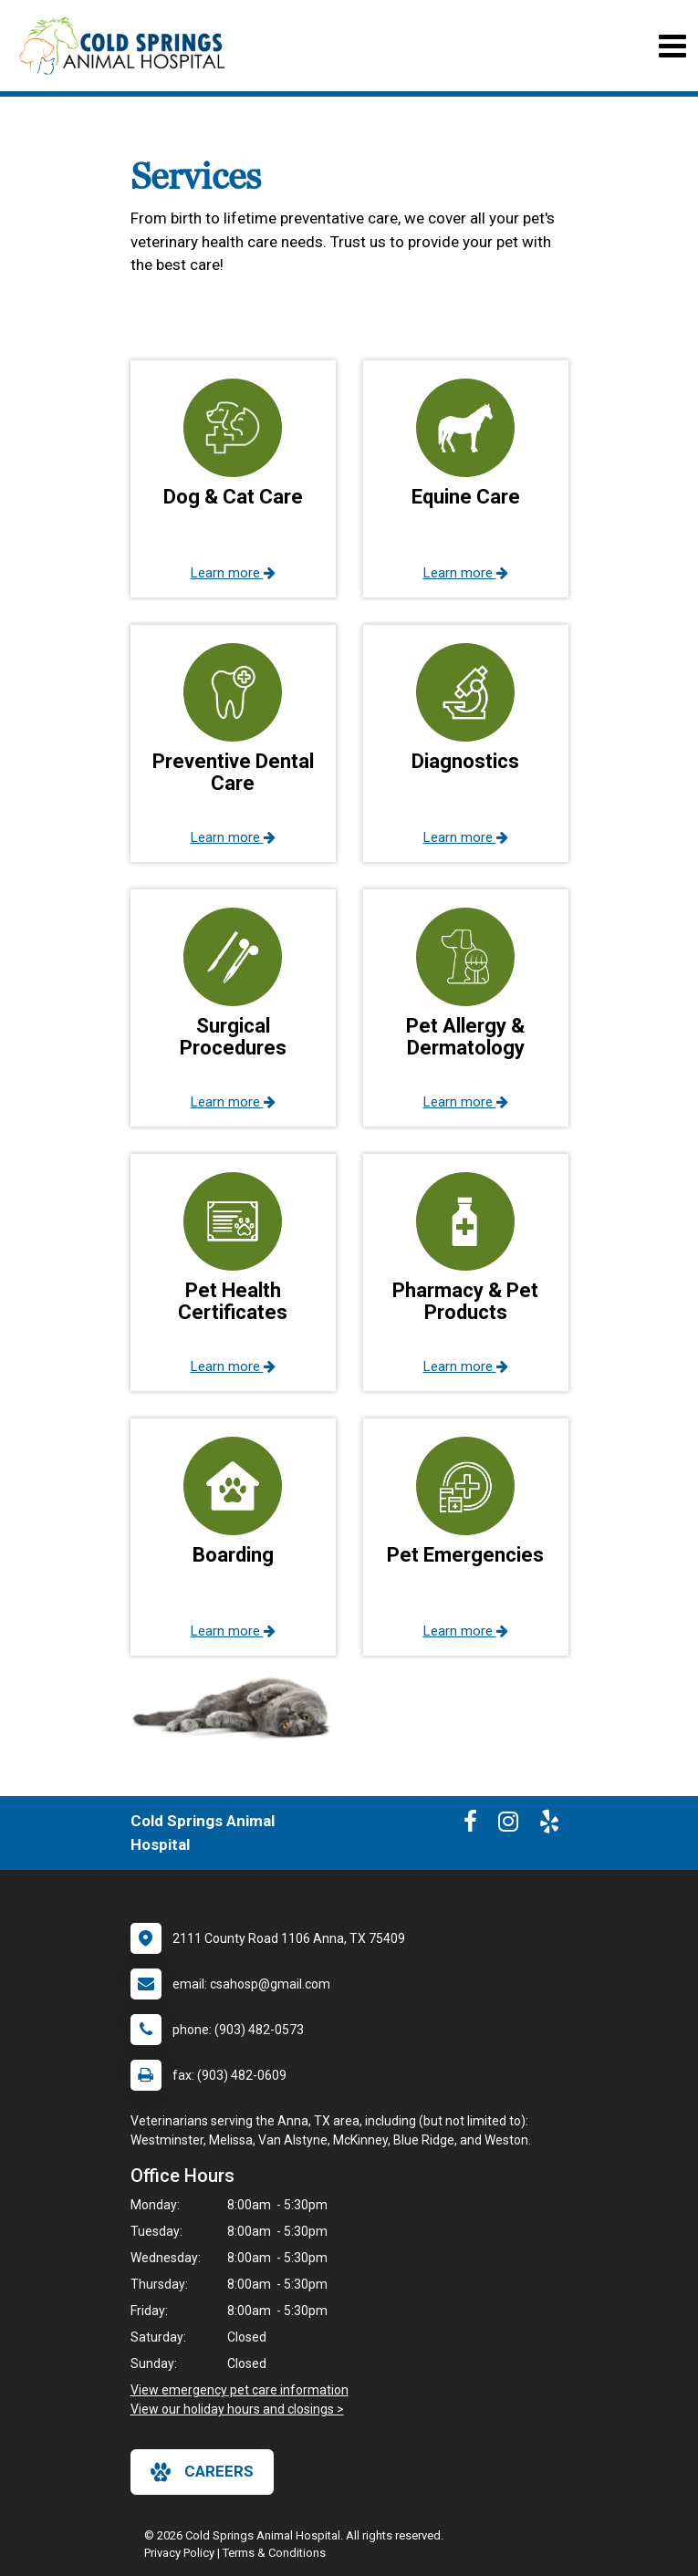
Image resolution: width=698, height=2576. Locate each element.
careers (202, 2472)
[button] (233, 478)
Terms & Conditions (274, 2553)
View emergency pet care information (239, 2390)
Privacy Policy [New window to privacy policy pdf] (179, 2553)
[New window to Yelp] (549, 1825)
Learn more (233, 573)
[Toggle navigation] (672, 46)
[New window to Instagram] (508, 1825)
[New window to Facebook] (470, 1825)
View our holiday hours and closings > (237, 2409)
